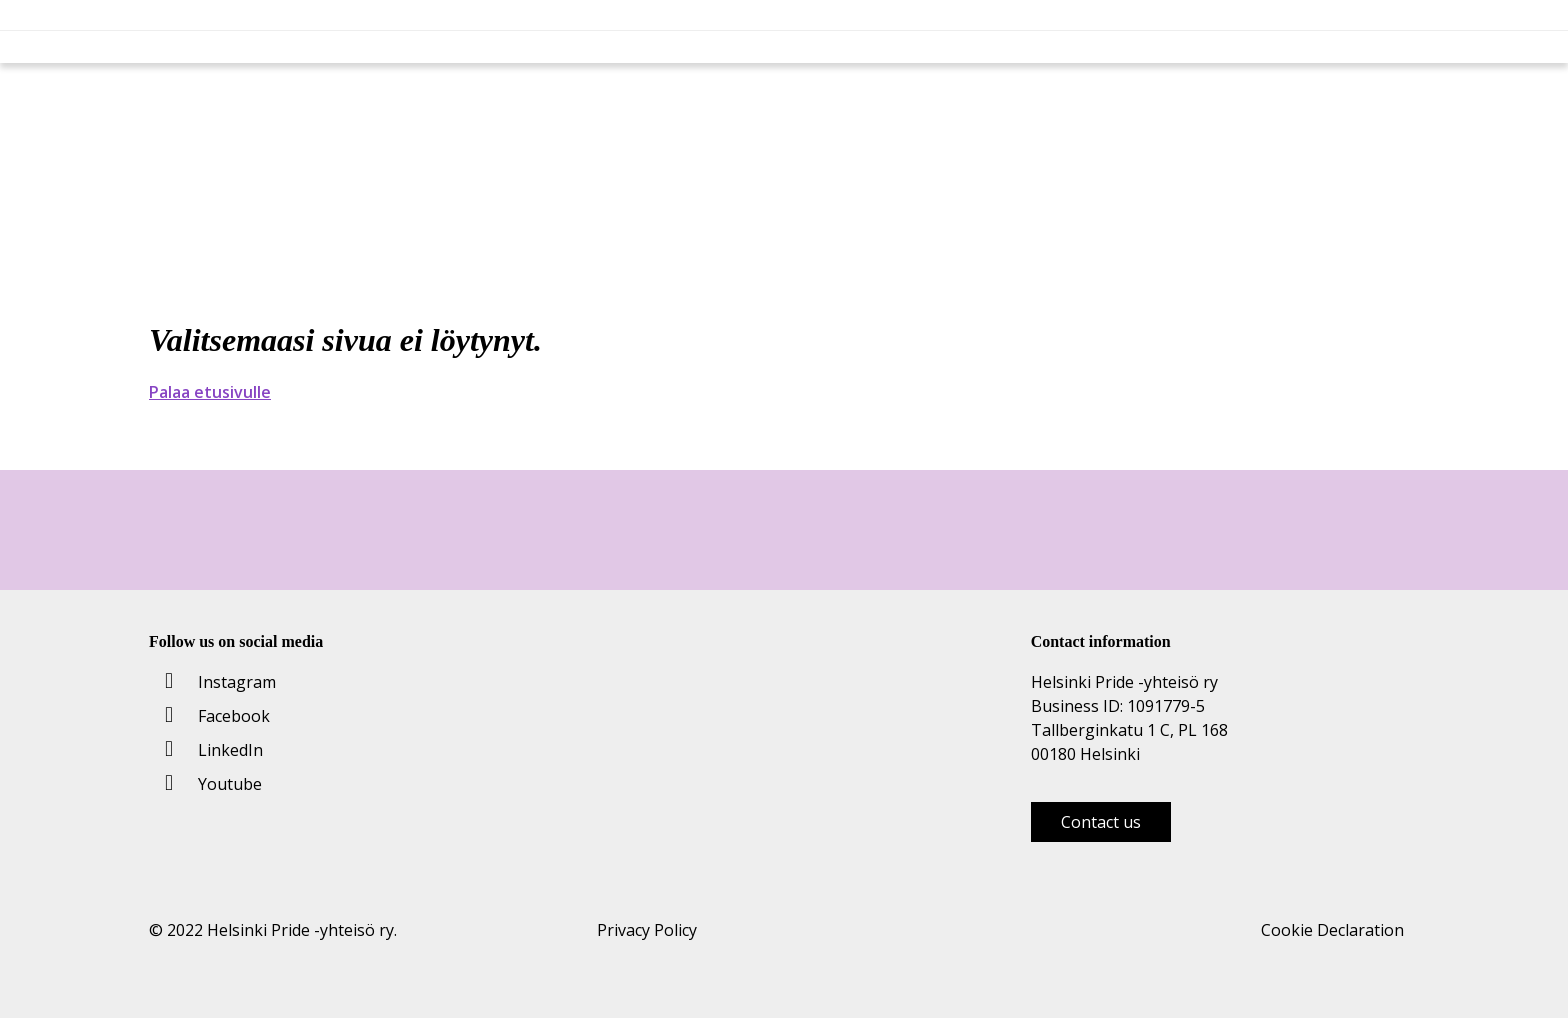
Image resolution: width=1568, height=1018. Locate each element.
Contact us (1101, 822)
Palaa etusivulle (210, 392)
